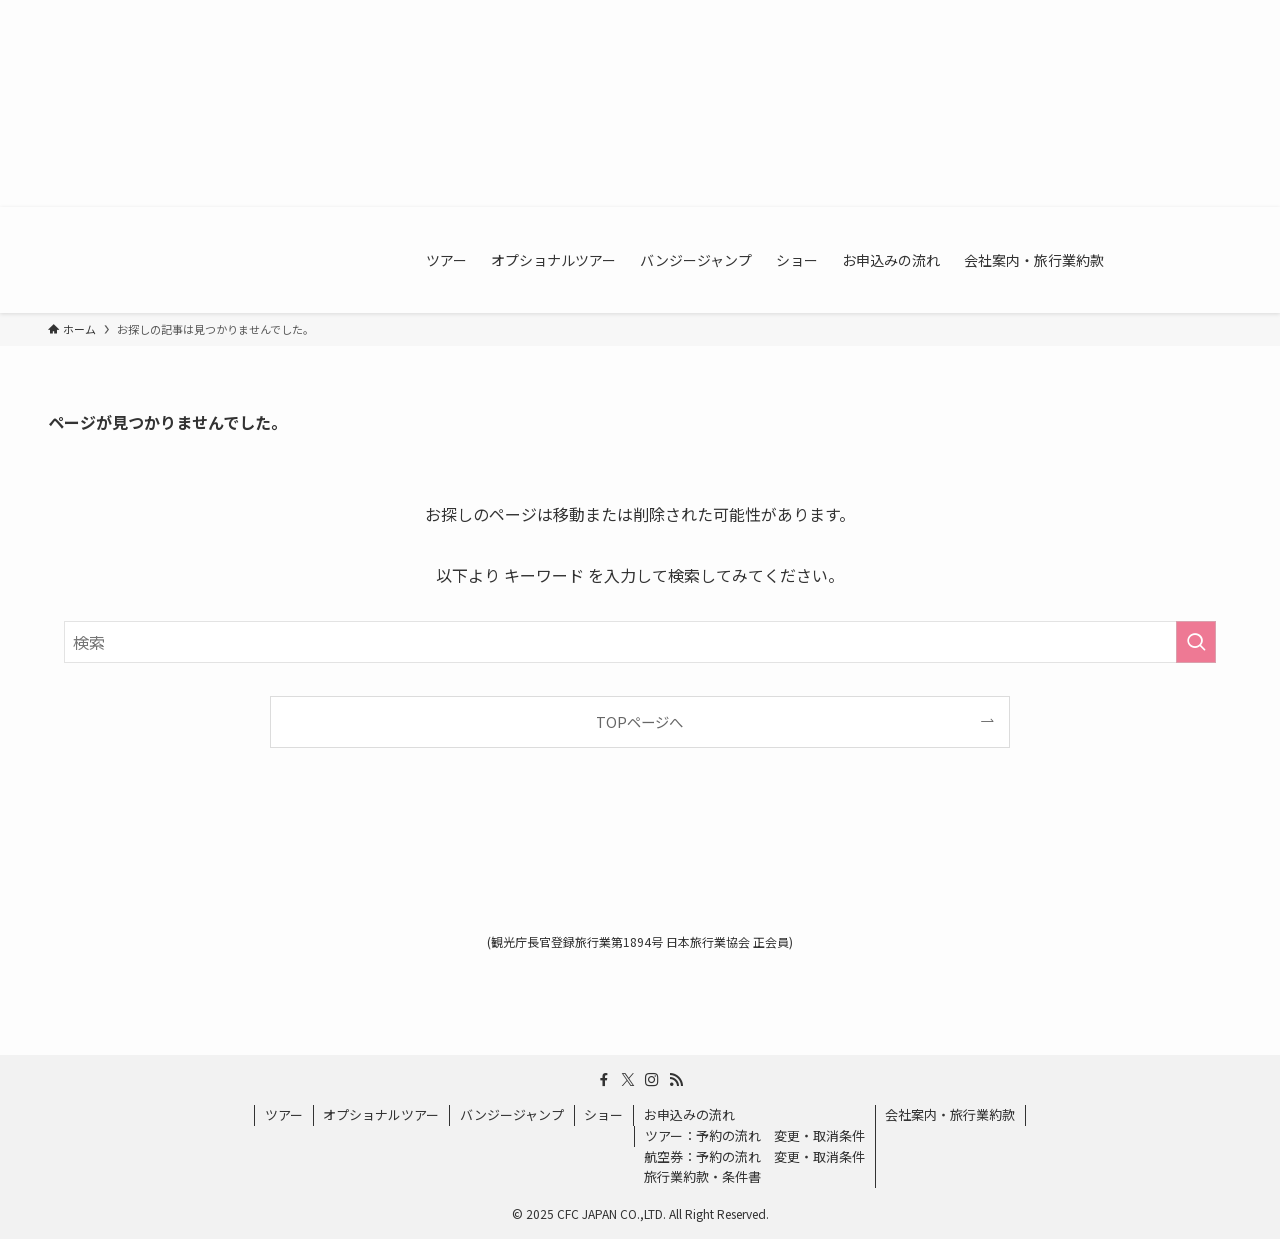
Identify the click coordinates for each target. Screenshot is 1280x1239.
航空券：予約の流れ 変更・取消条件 (754, 1156)
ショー (603, 1114)
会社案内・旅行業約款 (950, 1114)
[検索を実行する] (1196, 642)
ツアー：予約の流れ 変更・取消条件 (755, 1135)
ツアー (284, 1114)
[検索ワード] (640, 642)
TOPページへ (639, 721)
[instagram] (652, 1080)
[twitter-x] (628, 1080)
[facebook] (604, 1080)
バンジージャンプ (512, 1114)
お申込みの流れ (689, 1114)
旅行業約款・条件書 (702, 1176)
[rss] (676, 1080)
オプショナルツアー (381, 1114)
